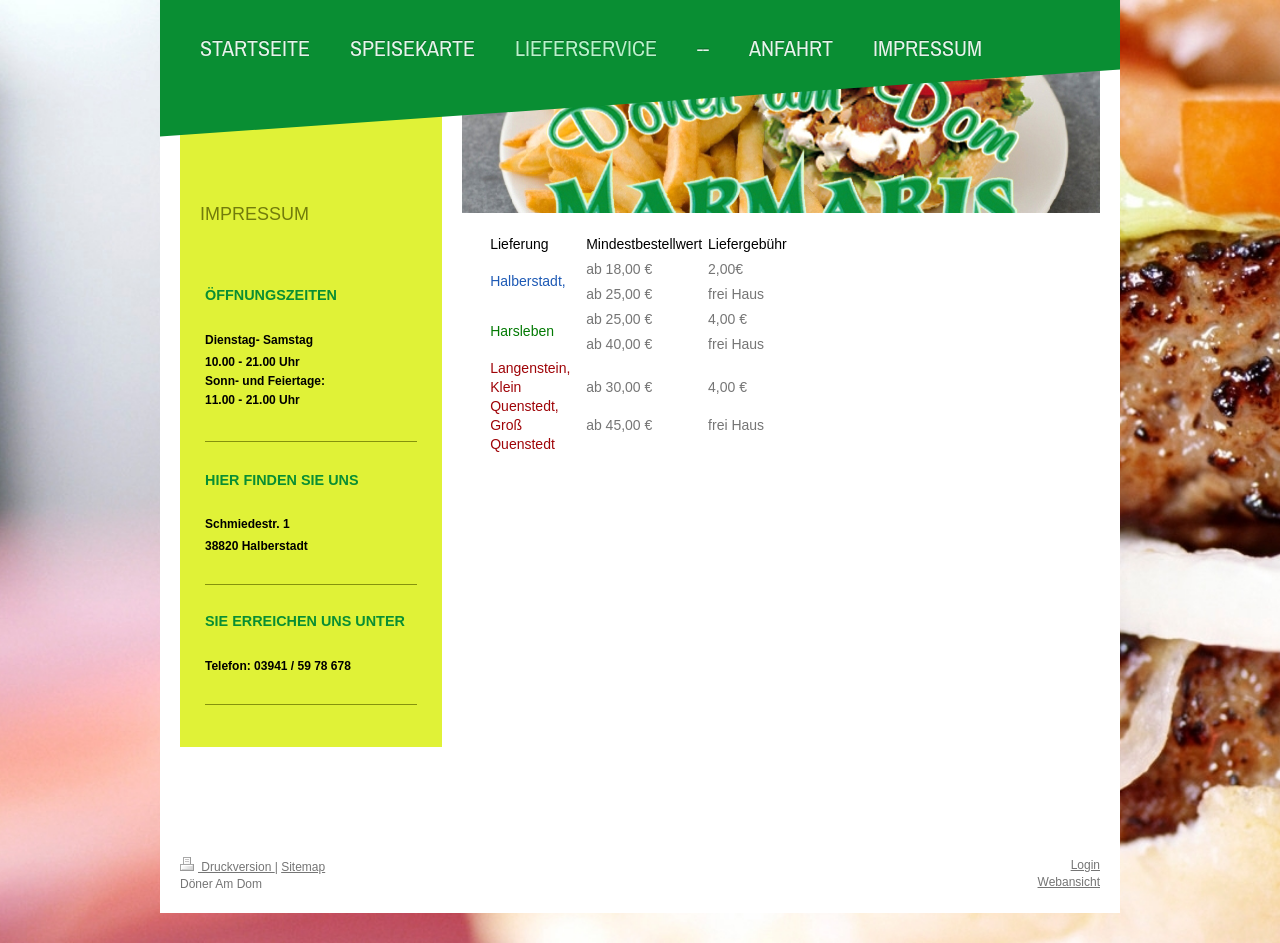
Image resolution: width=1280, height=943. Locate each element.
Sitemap (303, 867)
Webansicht (1069, 882)
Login (1085, 865)
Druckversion (227, 867)
